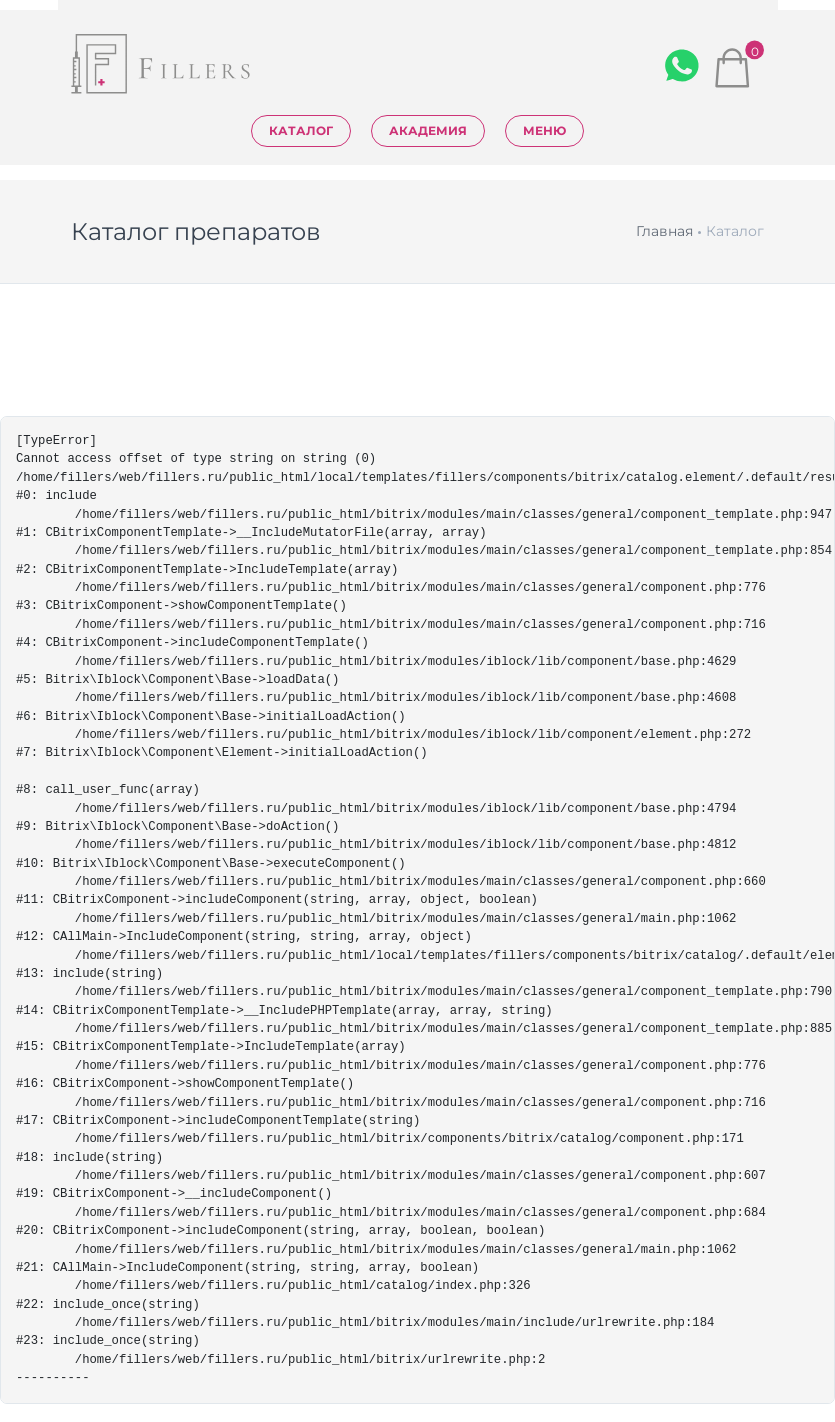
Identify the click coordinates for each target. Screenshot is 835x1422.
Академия (428, 130)
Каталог (301, 130)
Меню (544, 130)
